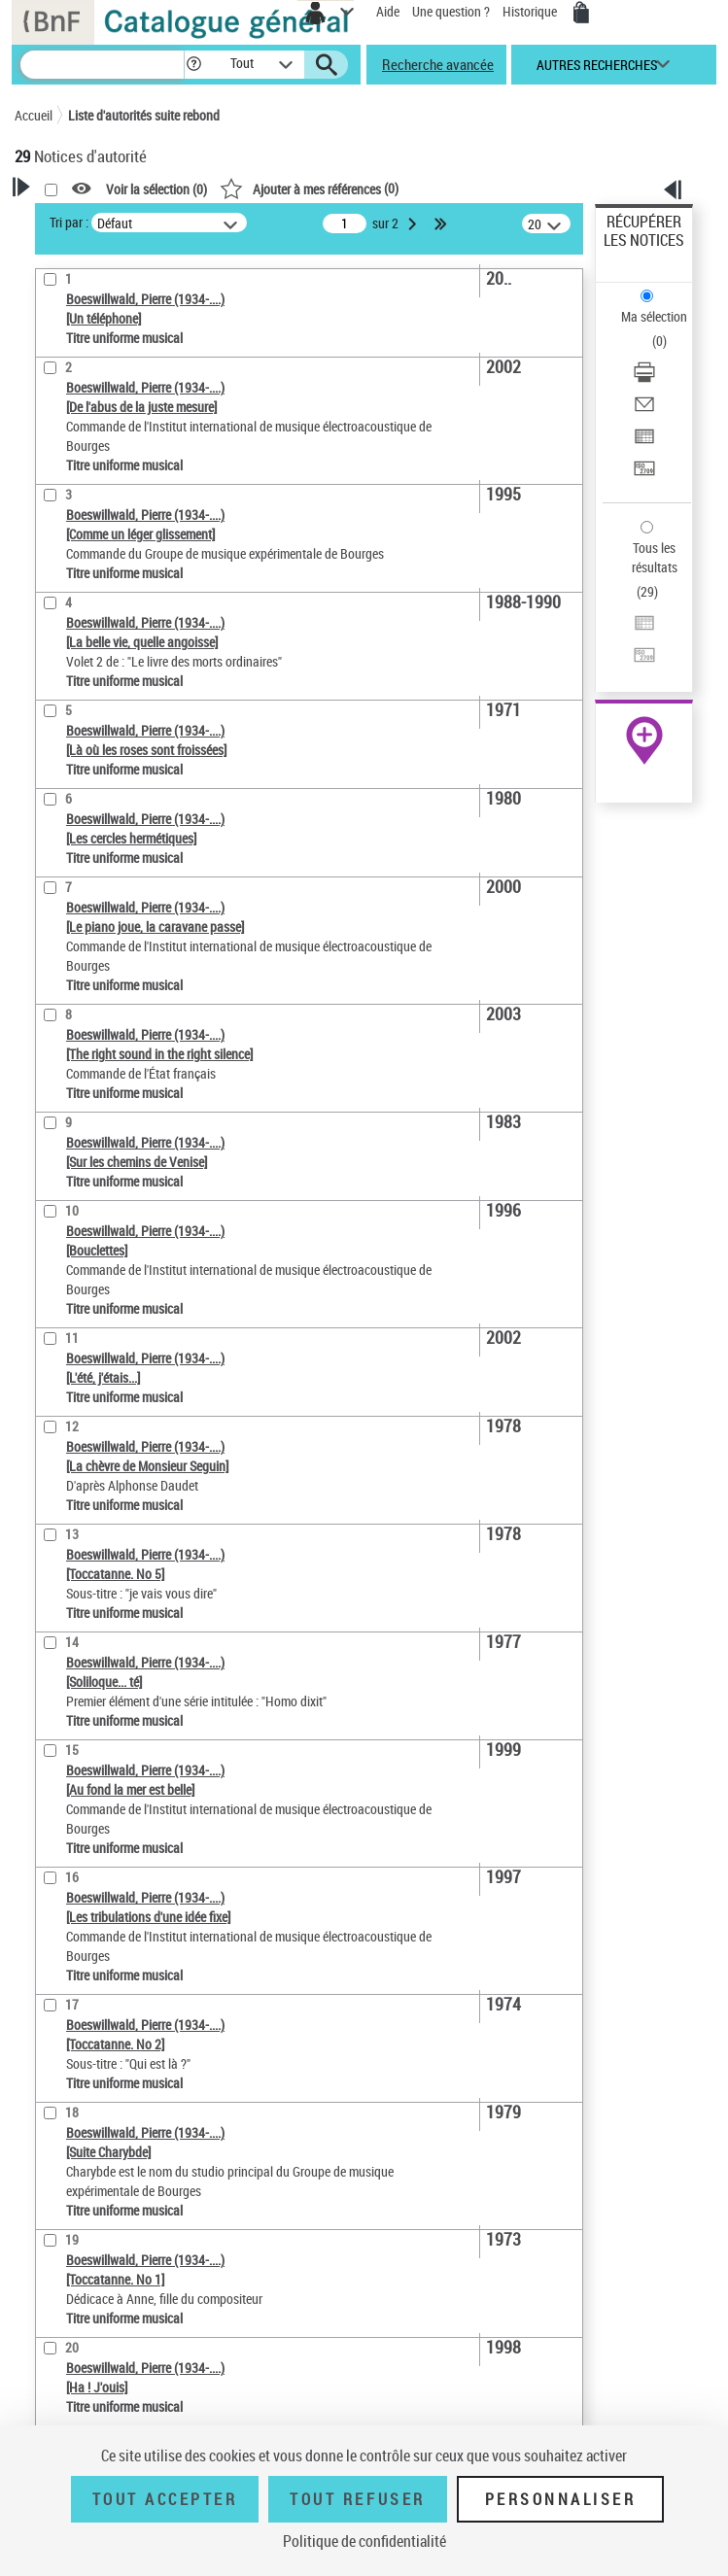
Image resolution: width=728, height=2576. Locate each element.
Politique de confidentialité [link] (364, 2541)
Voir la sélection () (156, 189)
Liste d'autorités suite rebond (144, 115)
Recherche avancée (438, 64)
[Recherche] (102, 65)
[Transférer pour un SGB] (644, 474)
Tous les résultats (654, 557)
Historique (531, 11)
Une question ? (451, 11)
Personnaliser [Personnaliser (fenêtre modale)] (561, 2499)
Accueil (33, 115)
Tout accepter (165, 2499)
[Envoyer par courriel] (644, 410)
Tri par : (69, 222)
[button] (194, 65)
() (309, 188)
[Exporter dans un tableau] (644, 442)
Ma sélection (654, 316)
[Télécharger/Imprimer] (644, 378)
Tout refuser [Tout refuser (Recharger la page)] (357, 2499)
